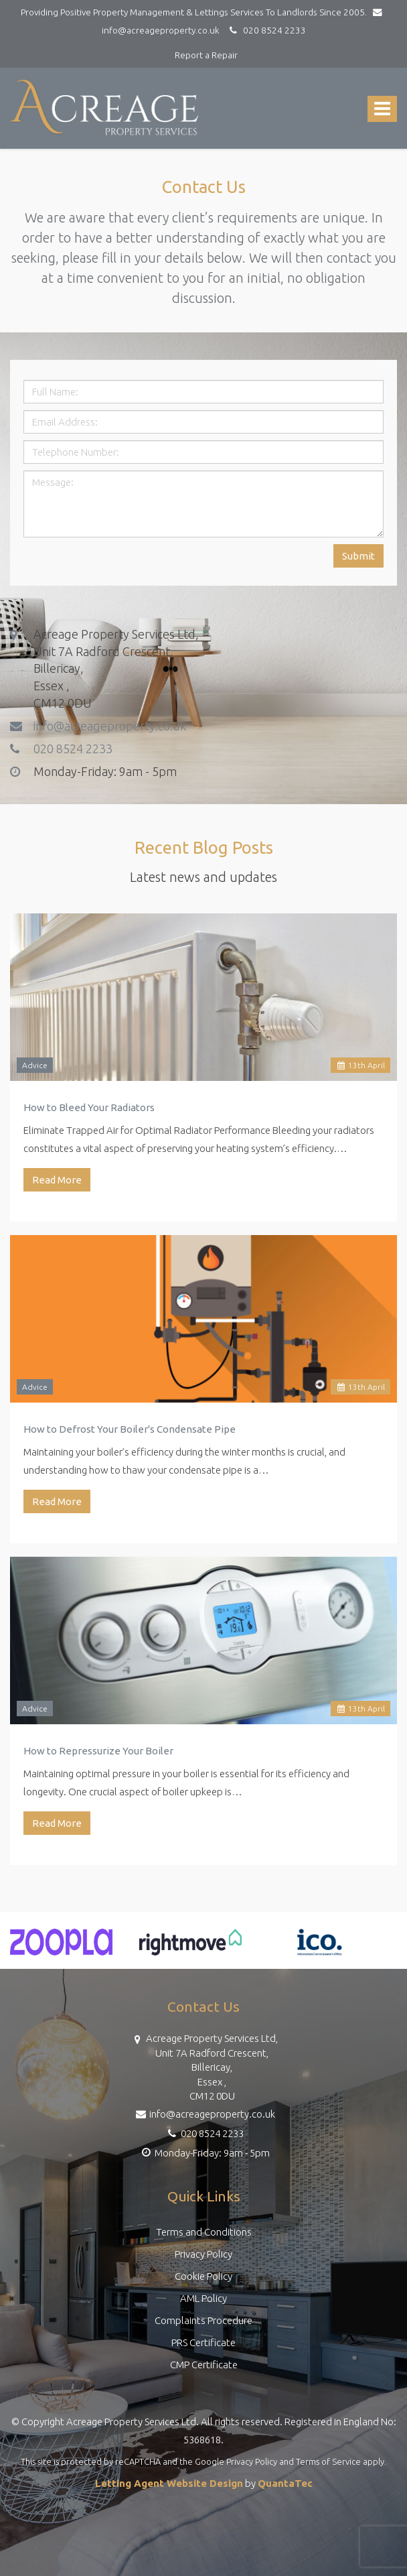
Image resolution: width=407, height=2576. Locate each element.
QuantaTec (285, 2483)
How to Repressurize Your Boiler (98, 1750)
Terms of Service (328, 2461)
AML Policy (203, 2298)
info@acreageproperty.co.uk (98, 724)
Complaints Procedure (203, 2320)
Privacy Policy (203, 2254)
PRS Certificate (203, 2342)
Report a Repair (206, 55)
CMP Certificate (204, 2364)
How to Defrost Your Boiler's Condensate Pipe (129, 1429)
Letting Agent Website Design (169, 2483)
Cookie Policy (203, 2276)
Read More (57, 1179)
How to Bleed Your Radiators (89, 1107)
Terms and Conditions (204, 2232)
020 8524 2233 (266, 30)
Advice (35, 1065)
